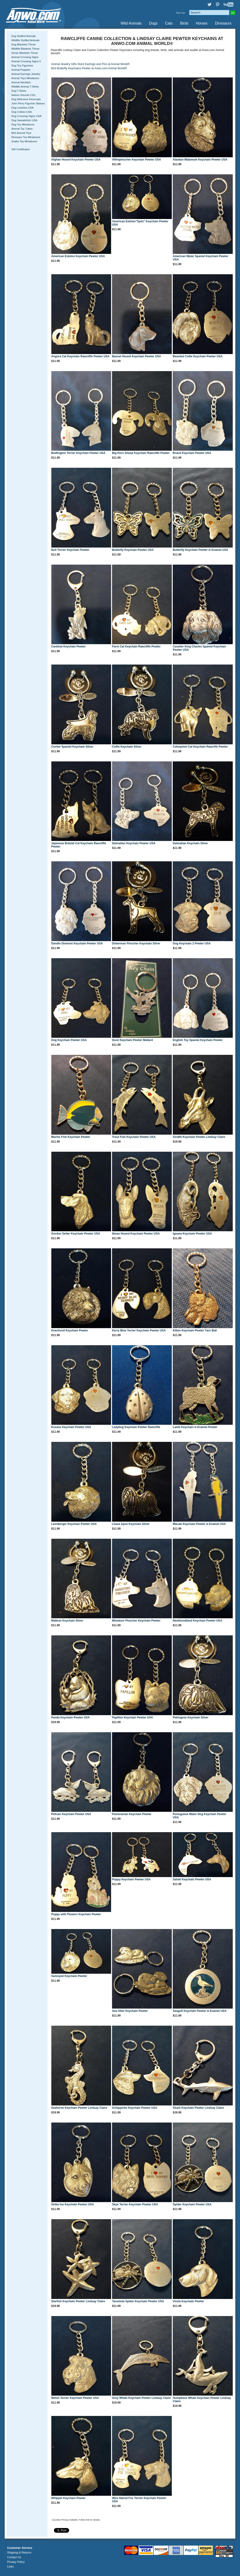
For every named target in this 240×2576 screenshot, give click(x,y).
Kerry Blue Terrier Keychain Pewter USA (139, 1330)
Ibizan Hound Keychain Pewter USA (136, 1233)
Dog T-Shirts (18, 90)
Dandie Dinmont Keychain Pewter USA (77, 943)
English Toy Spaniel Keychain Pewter (198, 1040)
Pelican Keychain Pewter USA (71, 1814)
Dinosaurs (223, 23)
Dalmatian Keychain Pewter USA (133, 843)
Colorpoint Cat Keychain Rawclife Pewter (200, 746)
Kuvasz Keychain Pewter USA (71, 1427)
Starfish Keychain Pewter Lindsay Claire (78, 2301)
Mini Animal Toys (21, 133)
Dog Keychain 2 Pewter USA (191, 943)
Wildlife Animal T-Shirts (25, 86)
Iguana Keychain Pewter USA (192, 1233)
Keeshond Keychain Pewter (69, 1330)
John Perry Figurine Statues (28, 103)
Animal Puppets (20, 69)
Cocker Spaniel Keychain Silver (72, 746)
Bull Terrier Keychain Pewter (70, 550)
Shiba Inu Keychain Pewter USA (72, 2204)
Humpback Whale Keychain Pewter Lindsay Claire (202, 2399)
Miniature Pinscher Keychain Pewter (136, 1620)
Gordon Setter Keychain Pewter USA (75, 1233)
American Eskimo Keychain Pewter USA (78, 256)
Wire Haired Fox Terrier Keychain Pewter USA (139, 2499)
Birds (184, 23)
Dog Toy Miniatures (22, 124)
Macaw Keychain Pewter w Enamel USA (199, 1524)
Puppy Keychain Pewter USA (131, 1879)
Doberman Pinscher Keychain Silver (136, 943)
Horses (201, 23)
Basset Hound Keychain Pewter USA (136, 356)
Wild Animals (131, 23)
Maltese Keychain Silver (67, 1620)
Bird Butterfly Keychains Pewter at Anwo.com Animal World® (89, 68)
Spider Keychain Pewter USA (192, 2204)
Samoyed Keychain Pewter (69, 1976)
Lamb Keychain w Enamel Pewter (195, 1427)
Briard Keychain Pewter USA (192, 453)
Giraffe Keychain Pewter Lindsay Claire (199, 1137)
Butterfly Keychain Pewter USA (133, 550)
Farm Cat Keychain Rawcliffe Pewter (136, 646)
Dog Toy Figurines (22, 65)
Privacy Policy (16, 2562)
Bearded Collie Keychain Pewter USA (197, 356)
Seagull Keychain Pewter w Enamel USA (199, 2011)
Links (10, 2566)
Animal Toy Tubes (22, 128)
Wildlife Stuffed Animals (25, 40)
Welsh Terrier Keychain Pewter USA (75, 2398)
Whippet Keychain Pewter (68, 2498)
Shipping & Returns (19, 2552)
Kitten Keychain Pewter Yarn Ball (195, 1330)
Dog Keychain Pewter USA (69, 1040)
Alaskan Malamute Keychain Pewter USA (200, 159)
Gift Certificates (20, 149)
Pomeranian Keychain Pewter (131, 1814)
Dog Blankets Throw (23, 44)
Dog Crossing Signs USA (26, 116)
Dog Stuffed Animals (23, 36)
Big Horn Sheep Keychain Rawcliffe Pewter (140, 453)
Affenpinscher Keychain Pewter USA (136, 159)
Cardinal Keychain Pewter (68, 646)
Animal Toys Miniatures (25, 78)
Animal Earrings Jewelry (25, 74)
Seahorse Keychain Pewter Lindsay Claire (79, 2107)
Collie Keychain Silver (126, 746)
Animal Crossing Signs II (26, 61)
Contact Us (14, 2557)
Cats (168, 23)
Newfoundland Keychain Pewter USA (197, 1620)
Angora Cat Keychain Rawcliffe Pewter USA (80, 356)
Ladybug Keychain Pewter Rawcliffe (136, 1427)
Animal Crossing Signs (24, 57)
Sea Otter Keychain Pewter (130, 2011)
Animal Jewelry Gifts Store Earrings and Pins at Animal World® (90, 64)
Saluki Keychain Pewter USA (192, 1879)
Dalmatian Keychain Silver (190, 843)
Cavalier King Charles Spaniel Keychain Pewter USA (199, 648)
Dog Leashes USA (22, 107)
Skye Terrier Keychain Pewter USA (135, 2204)
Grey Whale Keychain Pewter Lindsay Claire (141, 2398)
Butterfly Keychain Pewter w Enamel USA (200, 550)
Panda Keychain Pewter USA (70, 1717)
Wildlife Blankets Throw (25, 48)
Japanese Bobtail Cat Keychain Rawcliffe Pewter (78, 845)
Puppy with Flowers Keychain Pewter (76, 1914)
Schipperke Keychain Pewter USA (134, 2107)
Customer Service (19, 2548)
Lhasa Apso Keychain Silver (131, 1524)
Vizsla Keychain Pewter (188, 2301)
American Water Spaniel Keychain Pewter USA (200, 258)
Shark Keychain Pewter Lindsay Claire (198, 2107)
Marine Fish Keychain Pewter (70, 1137)
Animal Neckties (21, 82)
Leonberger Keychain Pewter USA (74, 1524)
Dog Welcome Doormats (26, 99)
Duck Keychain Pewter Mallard (132, 1040)
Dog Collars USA (21, 111)
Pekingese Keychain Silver (190, 1717)
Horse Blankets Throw (24, 52)
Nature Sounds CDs (23, 95)
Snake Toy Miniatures (24, 141)
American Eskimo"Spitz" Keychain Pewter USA (140, 223)
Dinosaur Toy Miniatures (25, 137)
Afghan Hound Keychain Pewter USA (76, 159)
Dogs (153, 23)
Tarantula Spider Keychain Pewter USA (138, 2301)
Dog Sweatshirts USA (24, 120)
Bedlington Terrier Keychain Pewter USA (78, 453)
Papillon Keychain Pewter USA (132, 1717)
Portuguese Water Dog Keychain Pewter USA (199, 1815)
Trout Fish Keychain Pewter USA (134, 1137)
